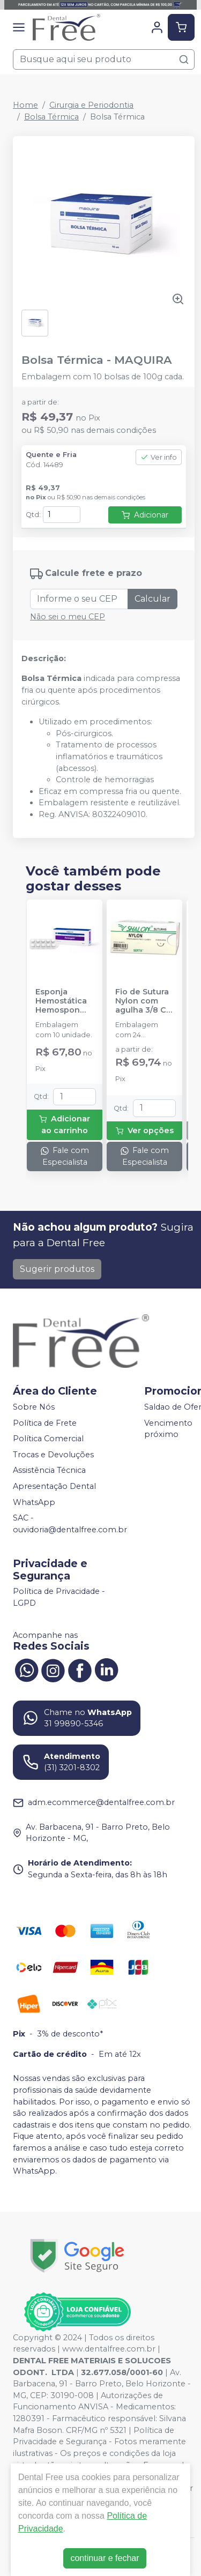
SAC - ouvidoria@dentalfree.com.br (70, 1523)
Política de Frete (45, 1423)
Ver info (158, 457)
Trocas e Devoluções (53, 1454)
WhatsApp (34, 1502)
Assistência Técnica (49, 1471)
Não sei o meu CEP (67, 616)
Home (25, 105)
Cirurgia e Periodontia (91, 105)
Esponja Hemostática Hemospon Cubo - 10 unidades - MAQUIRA (61, 1001)
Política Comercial (48, 1438)
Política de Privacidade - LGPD (59, 1597)
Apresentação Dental (54, 1486)
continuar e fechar (104, 2558)
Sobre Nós (34, 1407)
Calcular (152, 599)
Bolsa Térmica (51, 117)
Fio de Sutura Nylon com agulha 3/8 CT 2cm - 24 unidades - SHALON (143, 1001)
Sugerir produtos (57, 1269)
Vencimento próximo (168, 1429)
